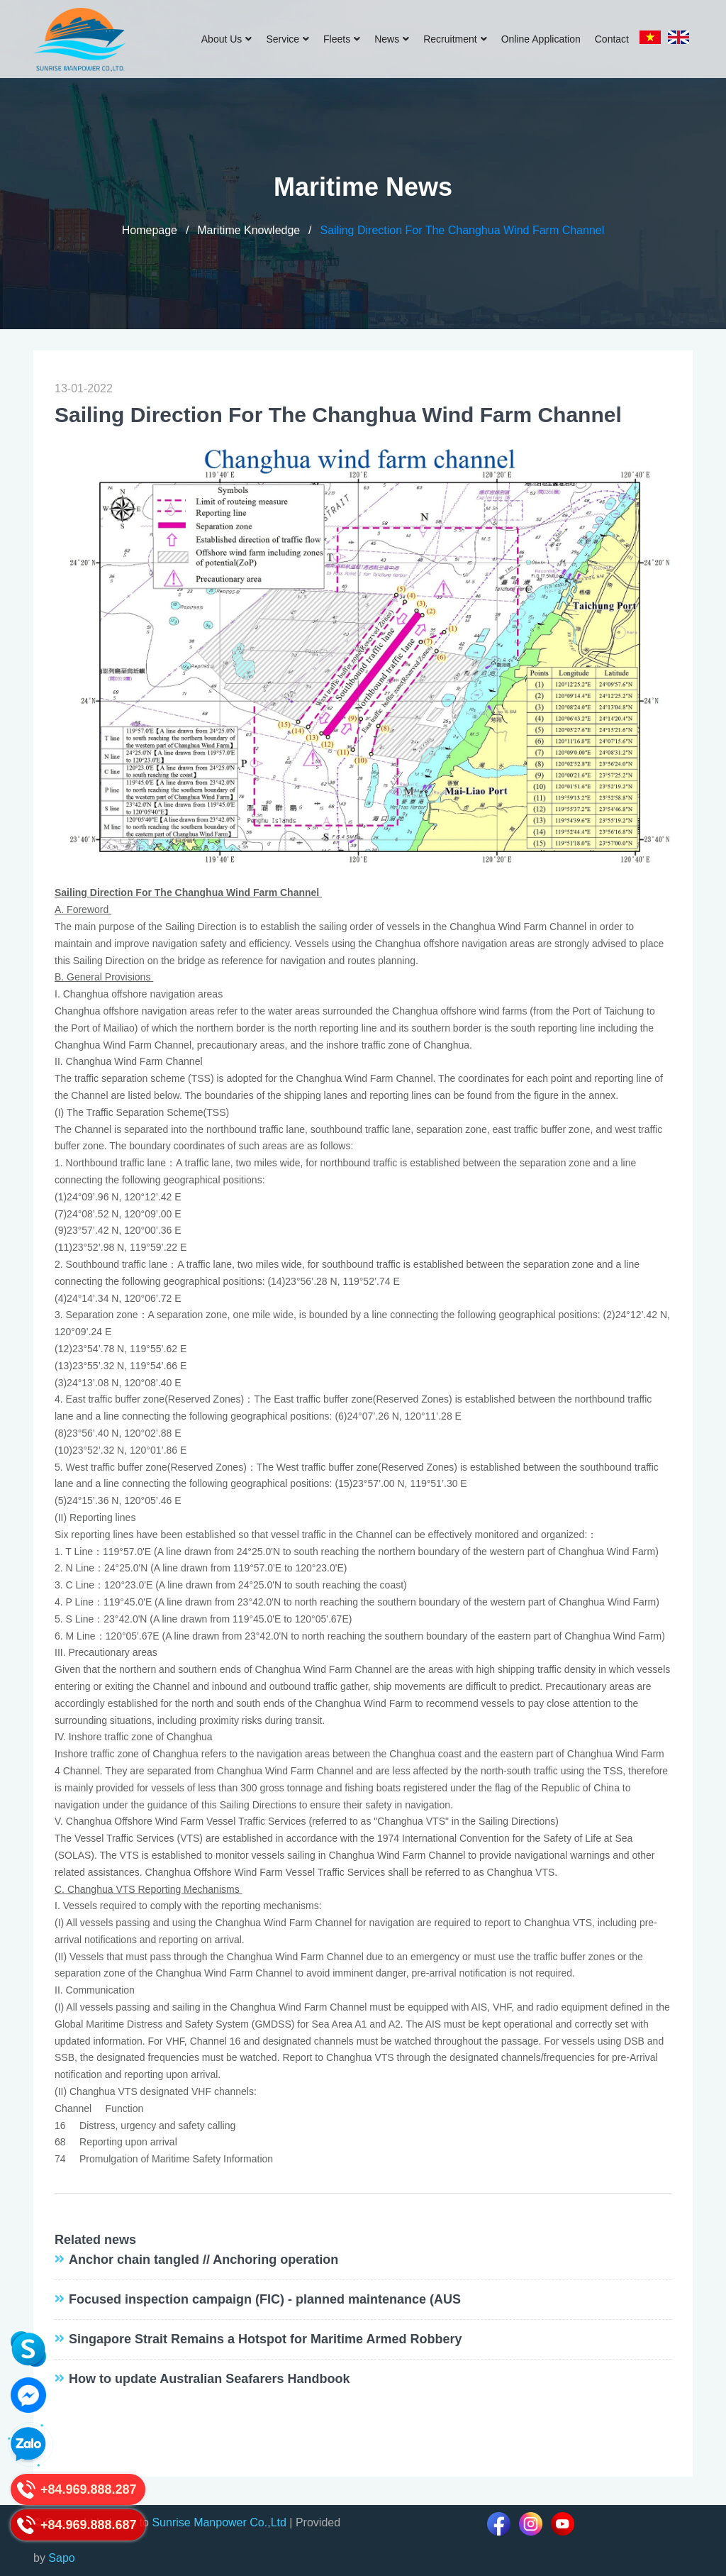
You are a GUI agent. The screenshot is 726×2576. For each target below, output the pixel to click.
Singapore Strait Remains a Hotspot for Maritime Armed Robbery (265, 2339)
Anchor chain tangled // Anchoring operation (203, 2259)
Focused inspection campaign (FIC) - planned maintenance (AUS (265, 2299)
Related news (95, 2240)
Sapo (61, 2558)
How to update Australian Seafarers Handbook (209, 2379)
